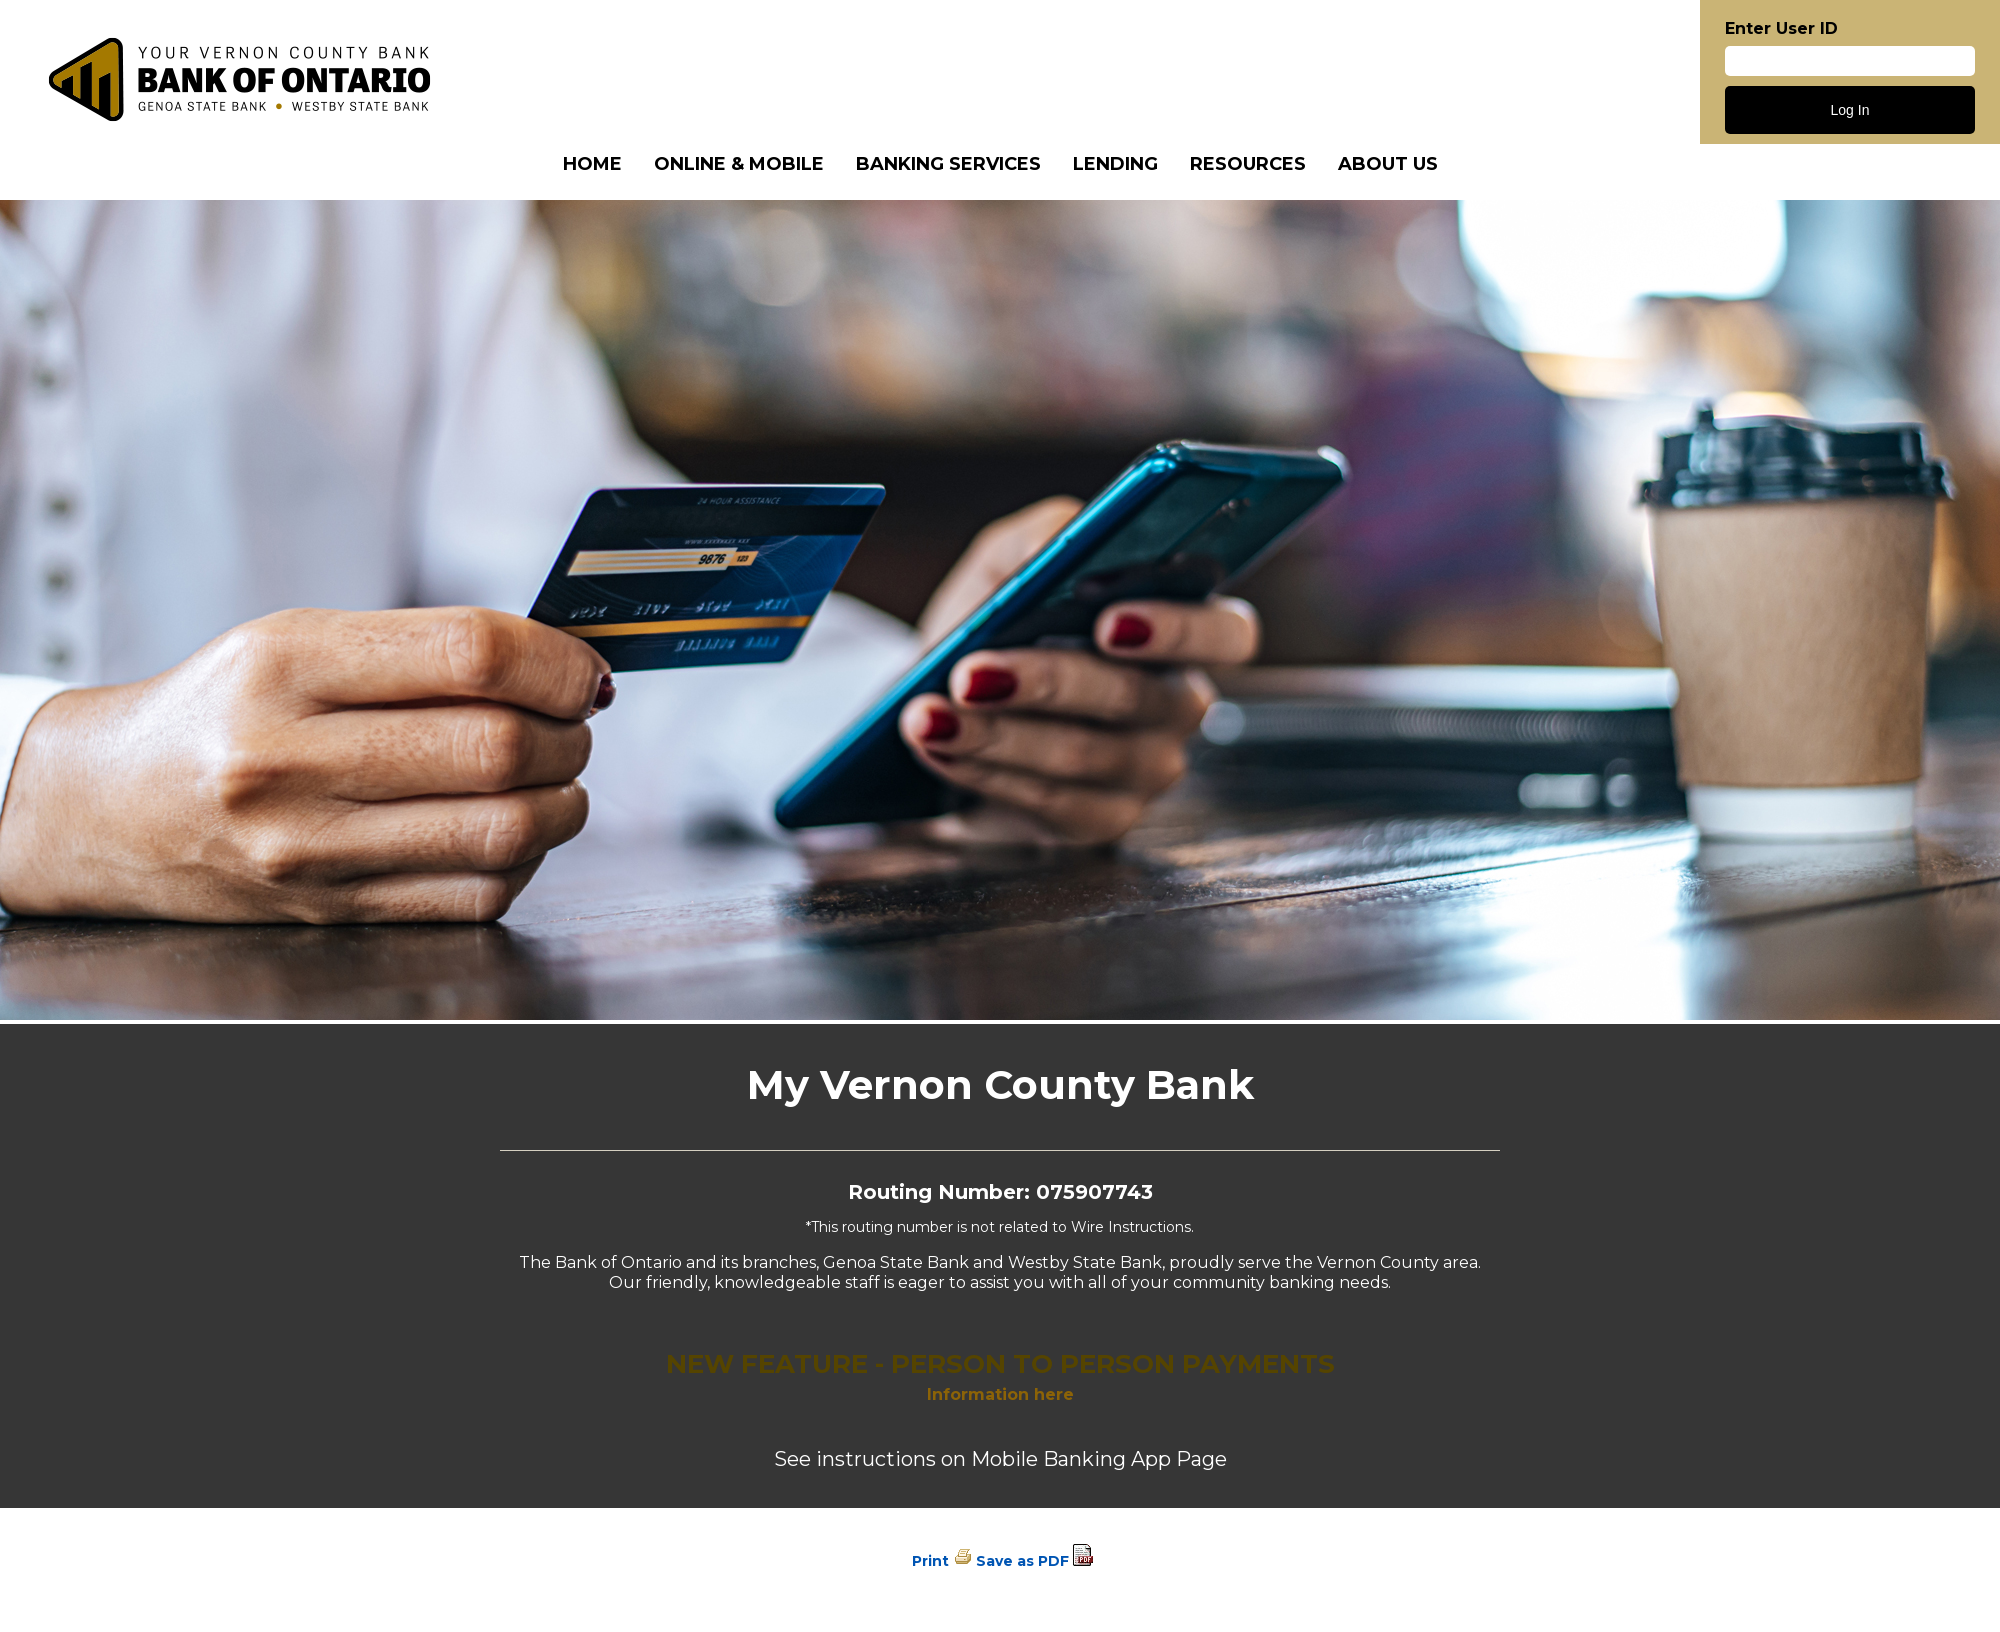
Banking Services (948, 164)
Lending (1115, 164)
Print (930, 1561)
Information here (1000, 1394)
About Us (1388, 164)
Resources (1248, 164)
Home (592, 164)
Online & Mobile (739, 164)
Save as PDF (1022, 1561)
